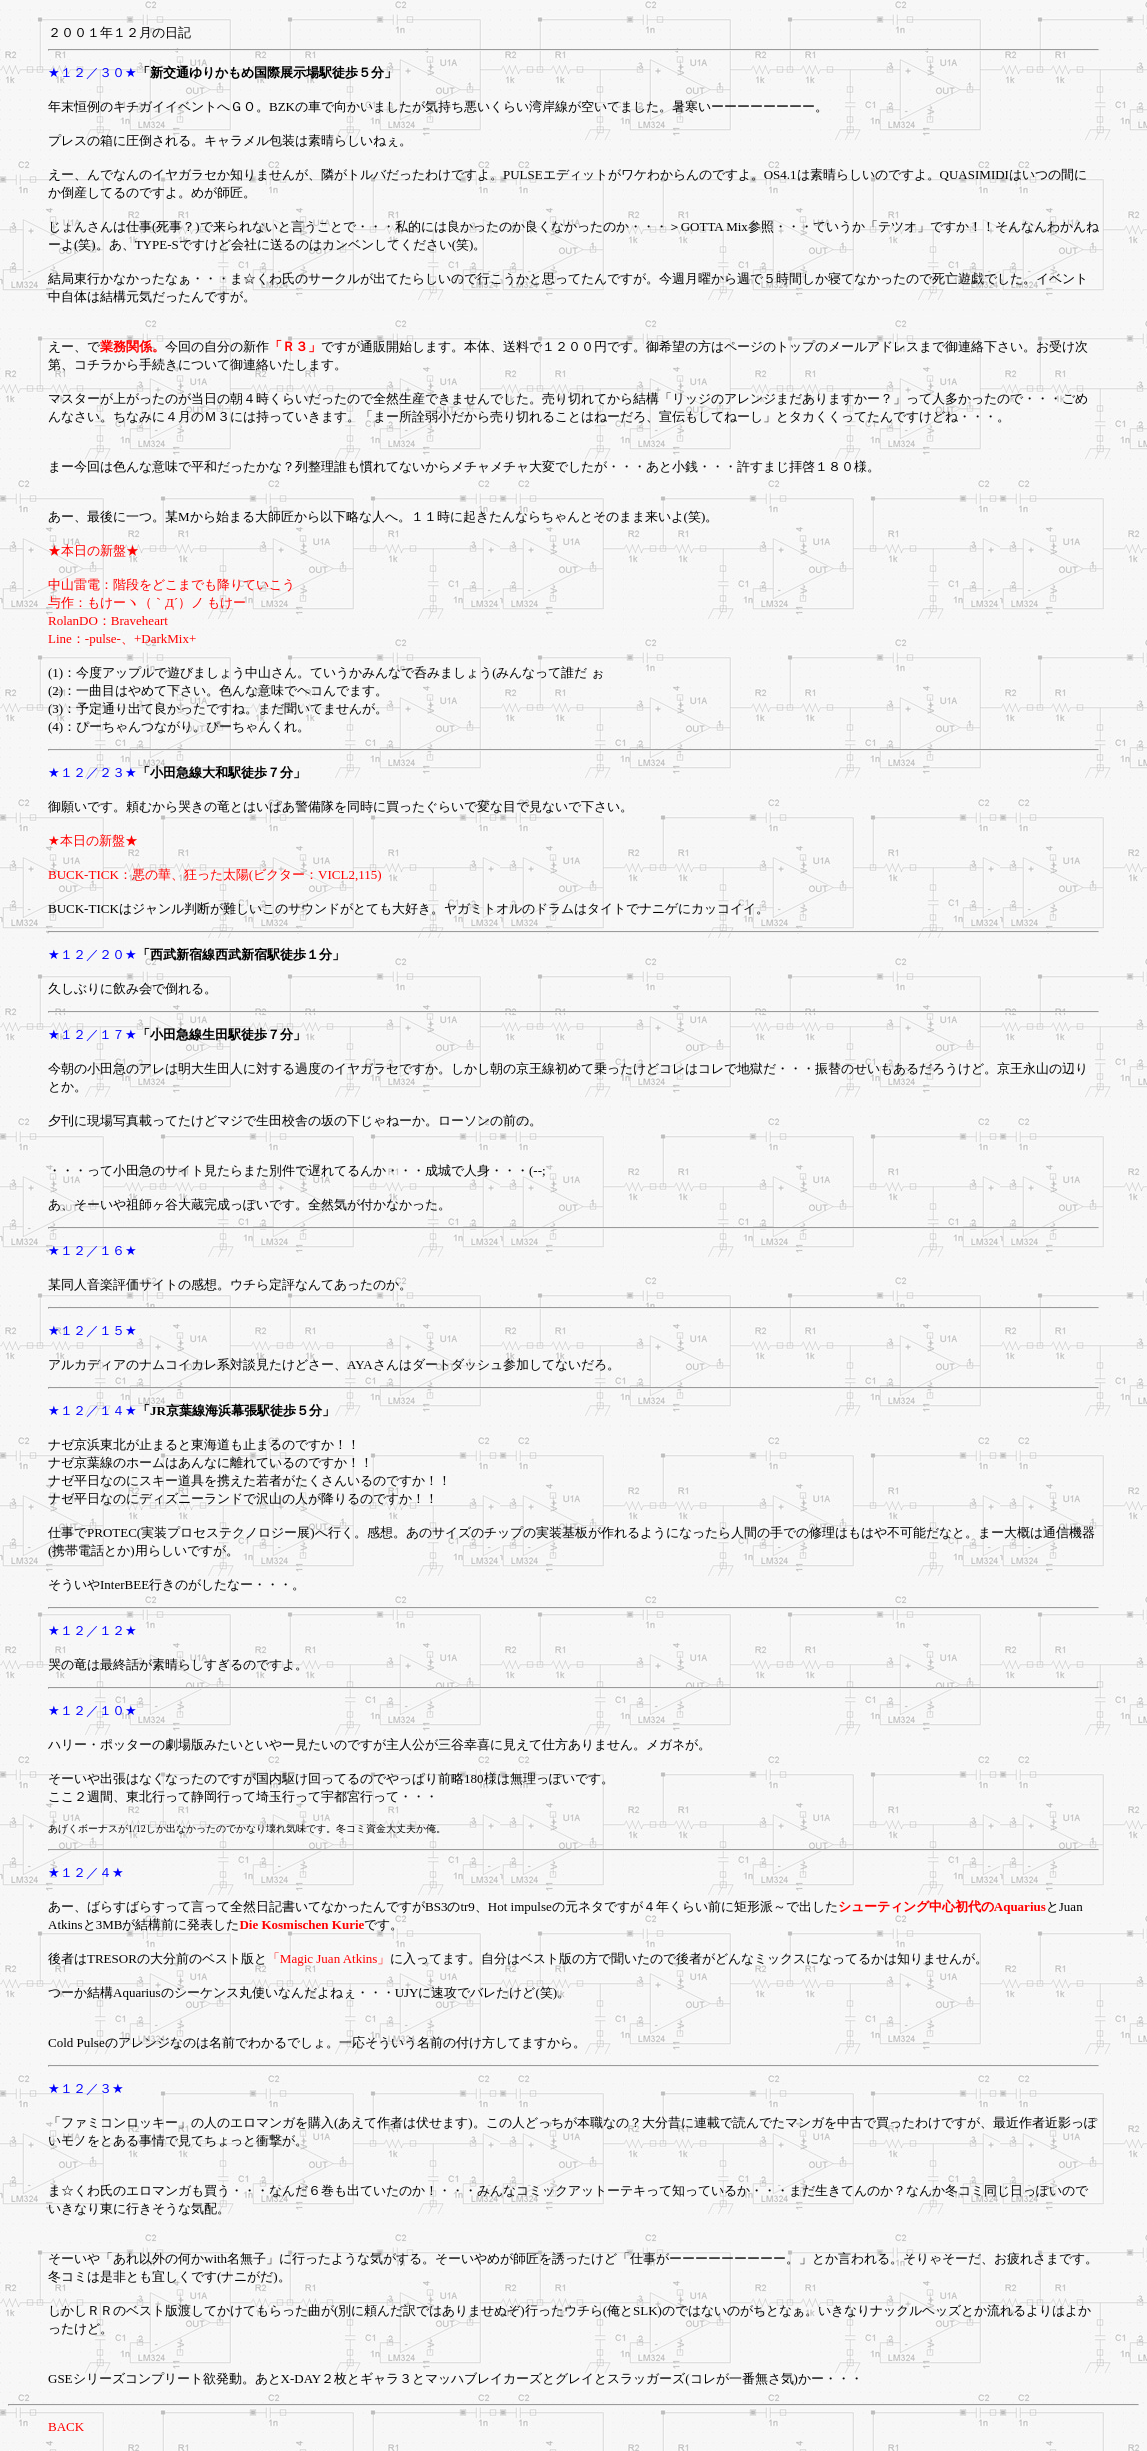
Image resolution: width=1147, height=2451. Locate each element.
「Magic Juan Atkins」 (329, 1958)
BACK (66, 2426)
